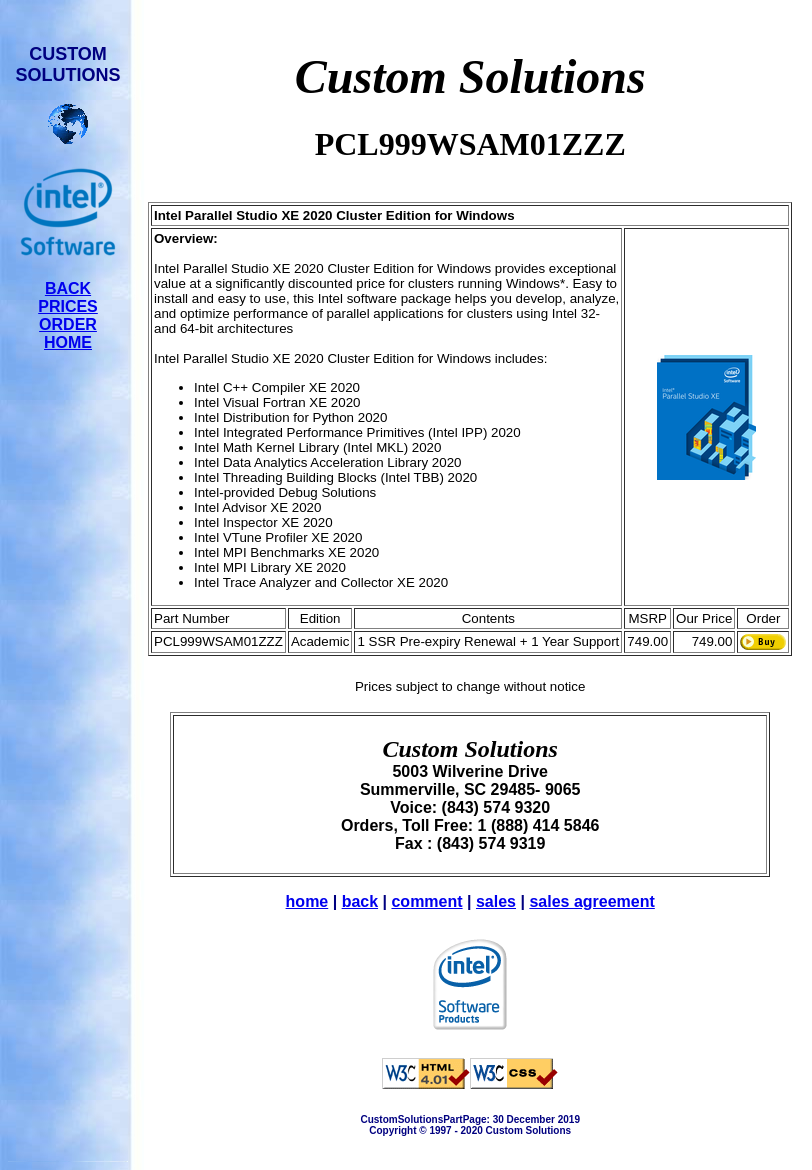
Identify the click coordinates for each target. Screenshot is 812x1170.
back (360, 901)
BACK (68, 288)
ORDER (68, 324)
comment (426, 901)
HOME (68, 342)
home (307, 901)
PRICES (68, 306)
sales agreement (591, 901)
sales (496, 901)
